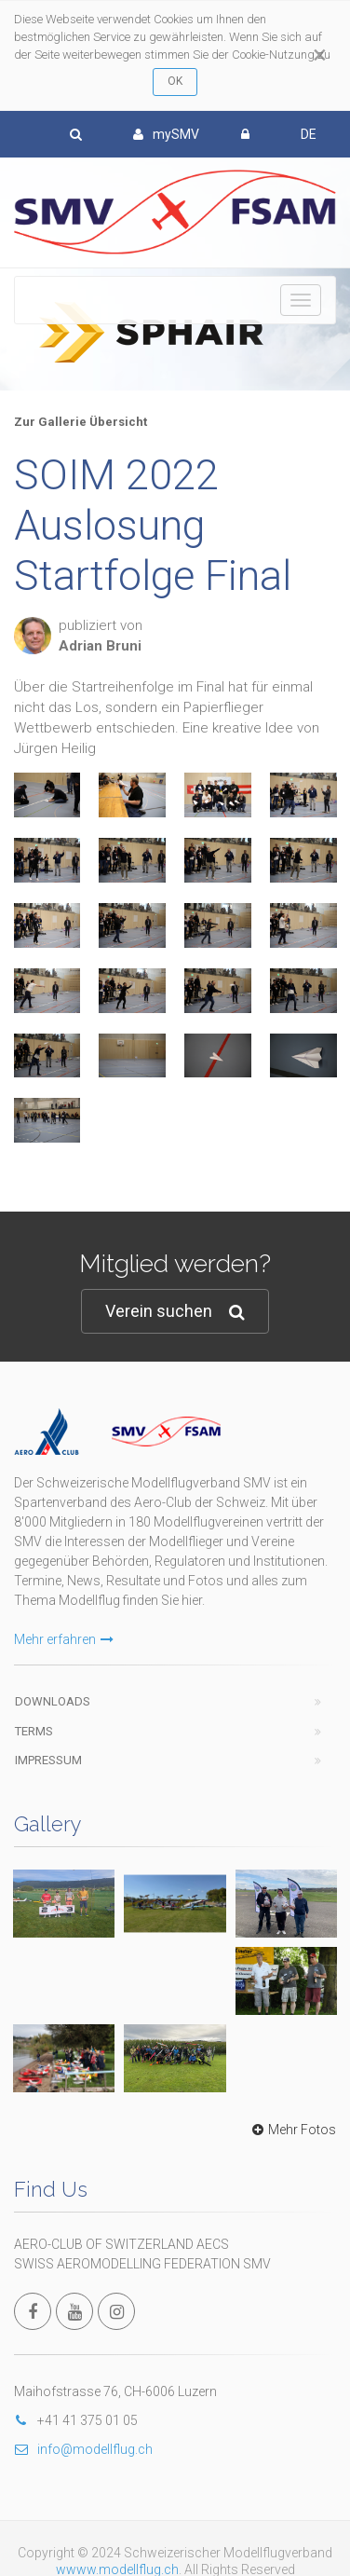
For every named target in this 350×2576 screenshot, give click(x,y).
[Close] (320, 55)
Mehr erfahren (64, 1592)
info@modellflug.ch (83, 2189)
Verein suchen (175, 1312)
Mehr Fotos (292, 1869)
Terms (34, 1685)
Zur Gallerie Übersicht (80, 422)
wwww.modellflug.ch (117, 2310)
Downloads (52, 1655)
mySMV (166, 134)
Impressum (48, 1713)
